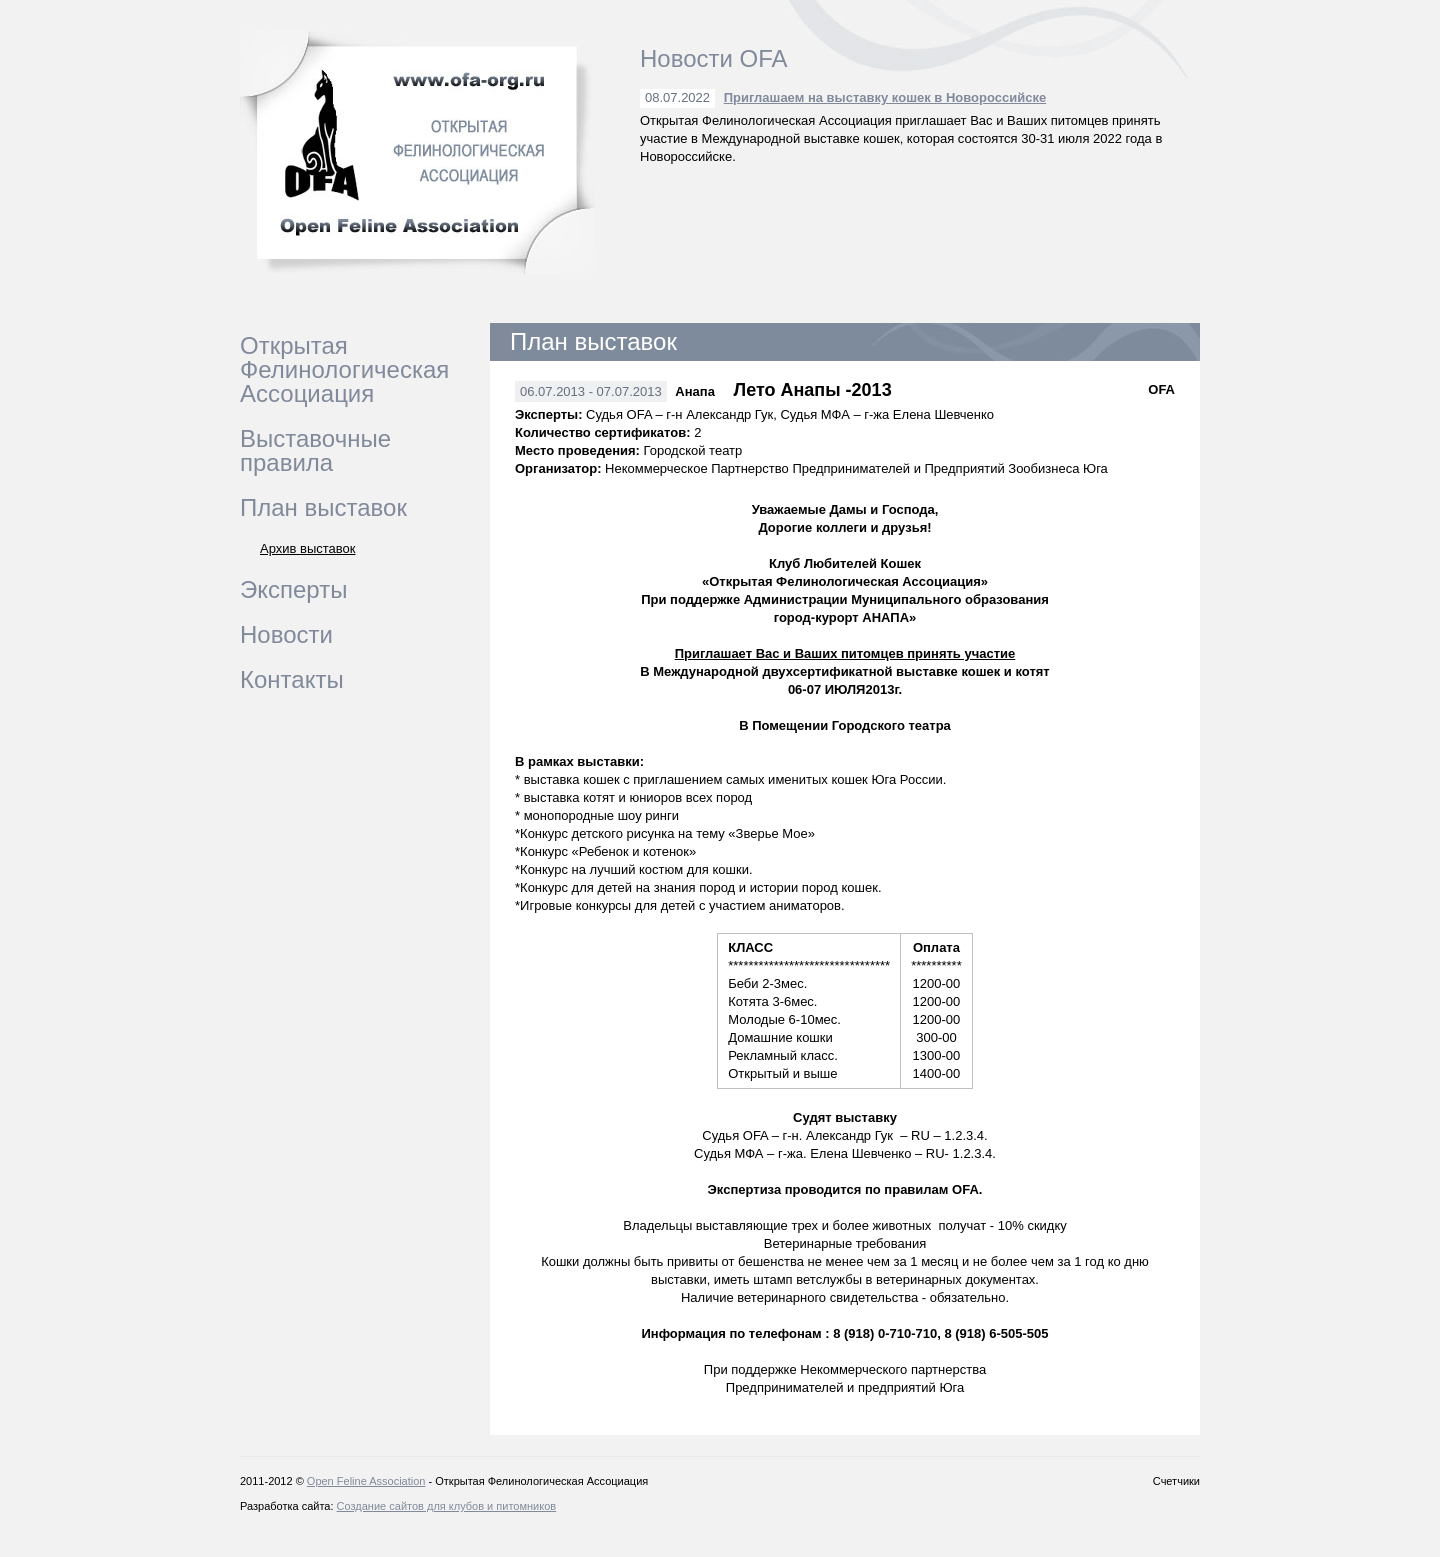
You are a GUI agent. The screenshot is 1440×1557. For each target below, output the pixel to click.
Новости (286, 634)
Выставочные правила (315, 450)
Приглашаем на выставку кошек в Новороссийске (885, 97)
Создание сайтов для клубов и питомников (447, 1506)
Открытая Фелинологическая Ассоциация (344, 369)
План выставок (323, 507)
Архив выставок (308, 548)
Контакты (292, 679)
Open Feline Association (366, 1481)
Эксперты (293, 589)
